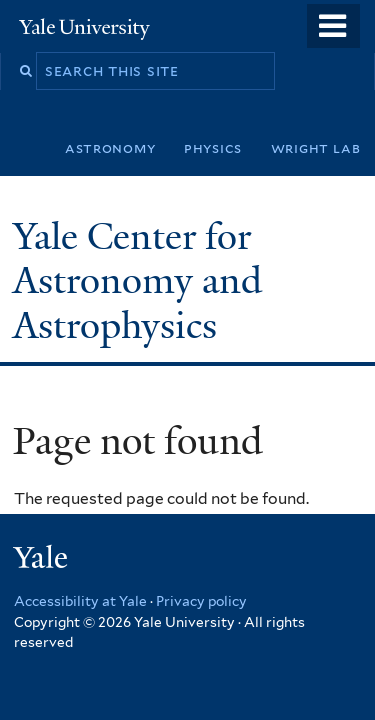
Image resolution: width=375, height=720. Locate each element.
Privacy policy (201, 601)
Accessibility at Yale (80, 601)
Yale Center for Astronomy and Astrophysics (137, 281)
